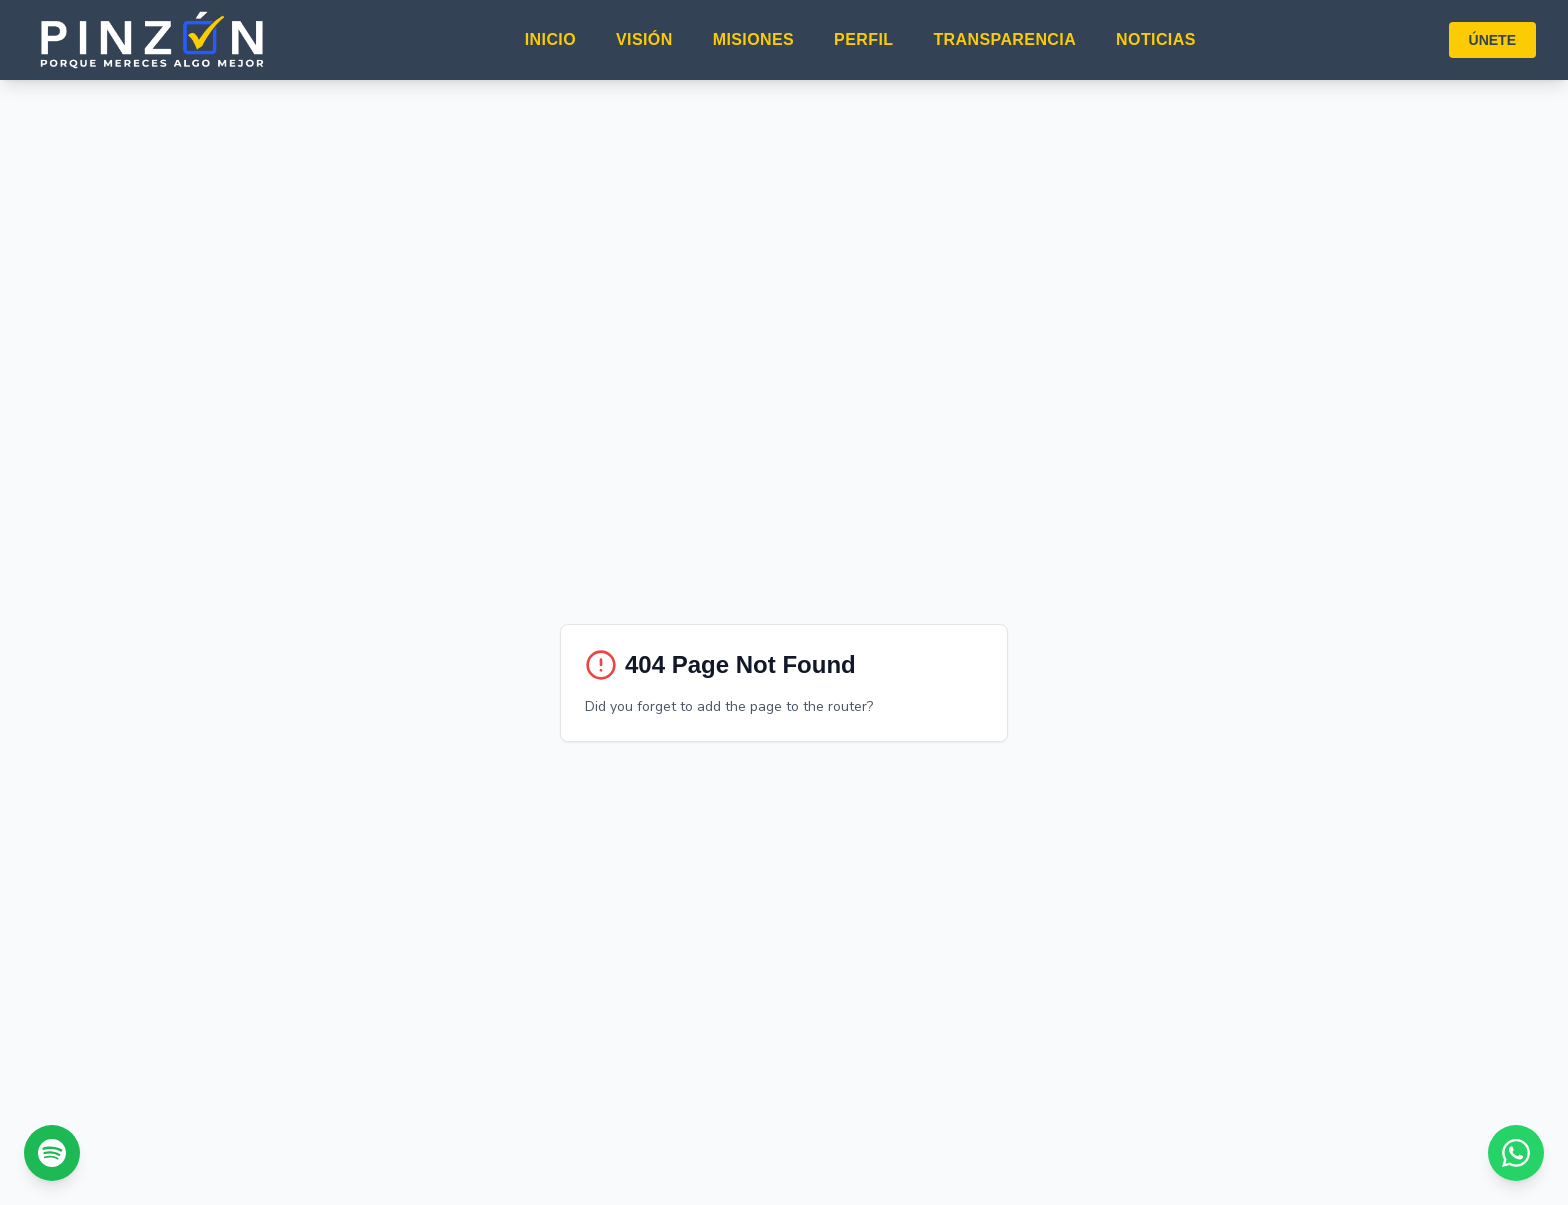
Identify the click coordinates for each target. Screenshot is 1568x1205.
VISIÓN (644, 39)
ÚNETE (1492, 40)
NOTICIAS (1156, 39)
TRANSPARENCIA (1004, 39)
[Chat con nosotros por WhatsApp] (1516, 1153)
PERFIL (863, 39)
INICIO (550, 39)
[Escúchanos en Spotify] (52, 1153)
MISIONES (753, 39)
